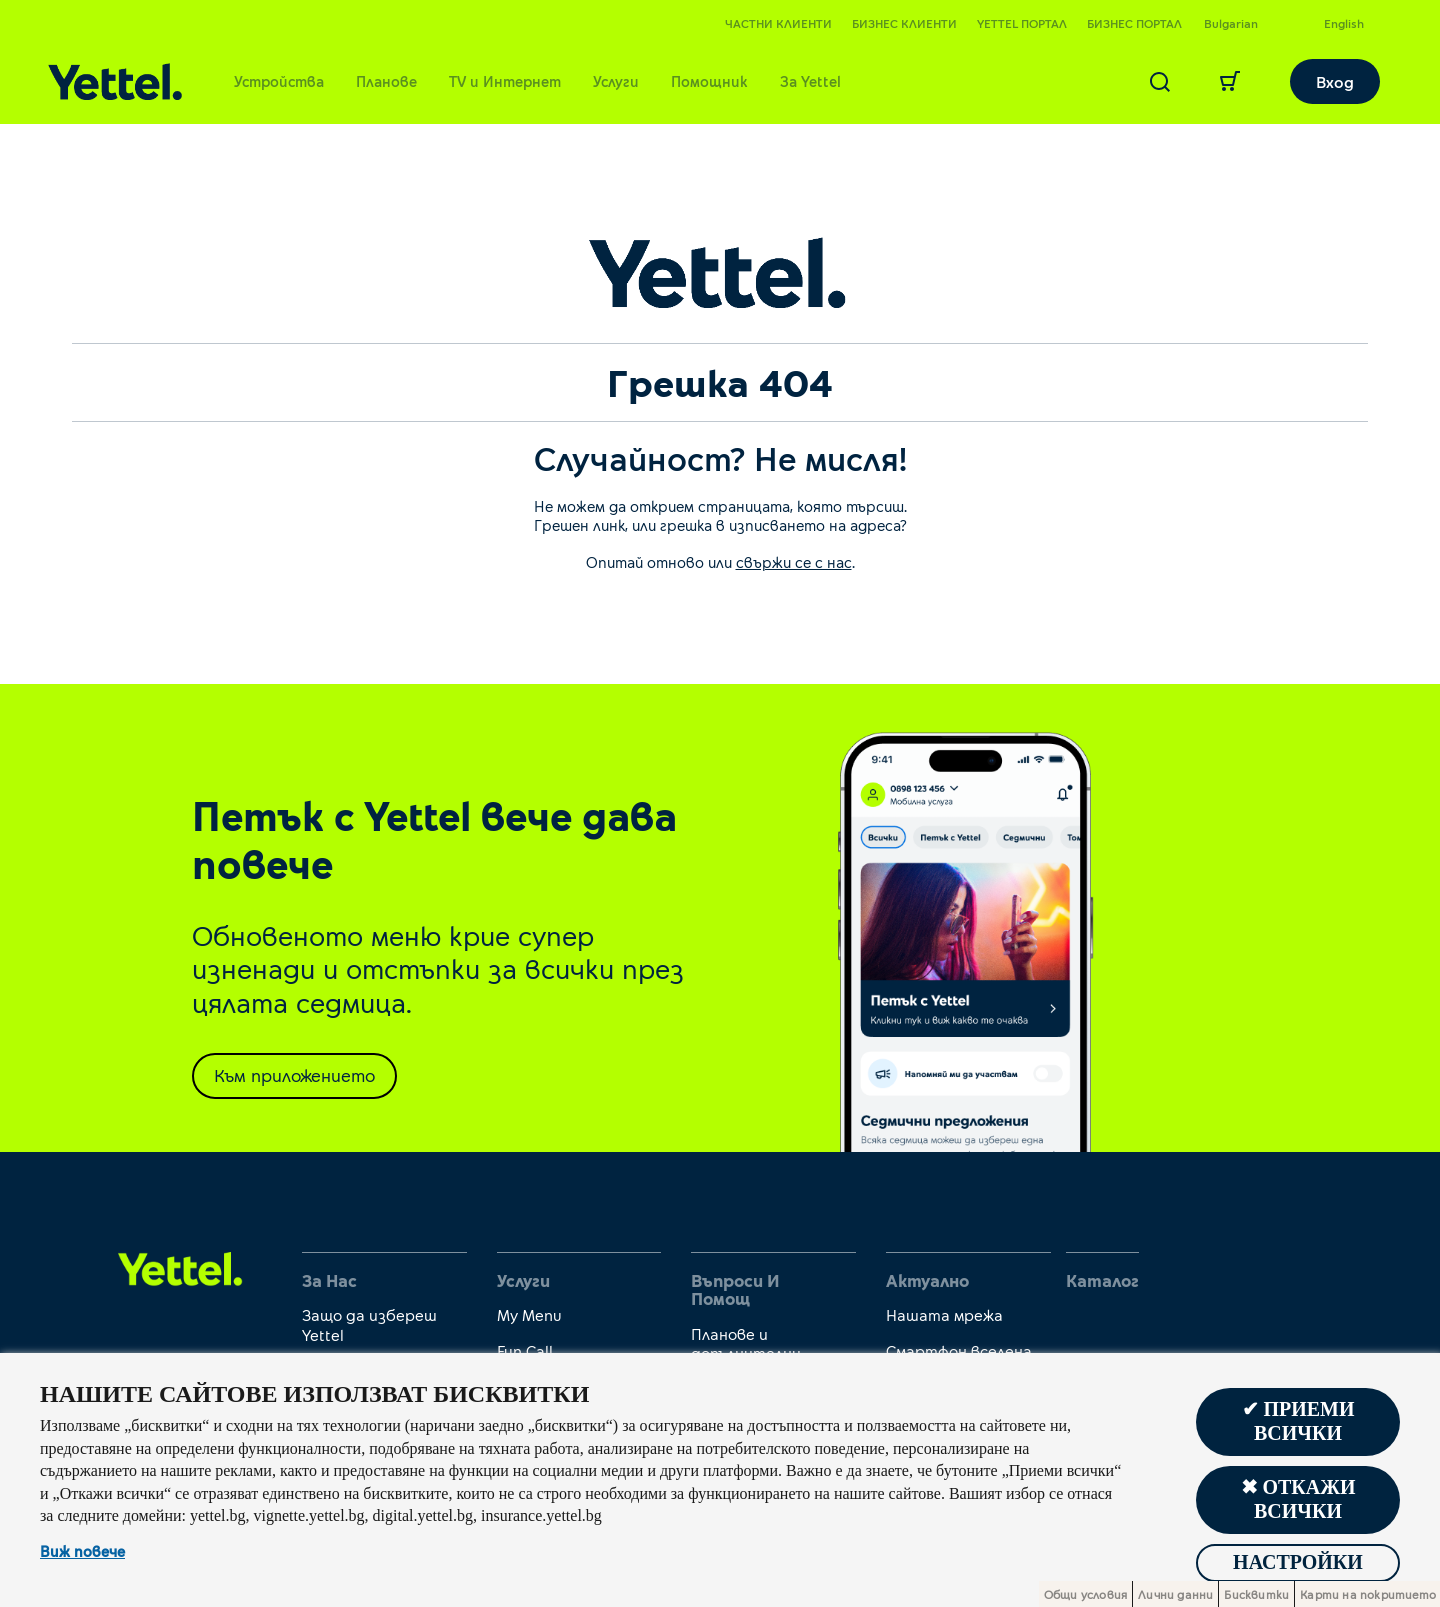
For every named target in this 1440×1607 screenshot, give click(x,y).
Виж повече (82, 1552)
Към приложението (294, 1075)
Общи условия (1085, 1594)
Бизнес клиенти (904, 23)
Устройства (279, 81)
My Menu (529, 1314)
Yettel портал (1022, 23)
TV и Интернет (505, 81)
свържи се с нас (794, 562)
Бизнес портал (1134, 23)
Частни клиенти (778, 23)
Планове (386, 81)
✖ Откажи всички (1297, 1500)
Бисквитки (1256, 1594)
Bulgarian (1231, 23)
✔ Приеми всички (1297, 1422)
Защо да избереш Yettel (369, 1324)
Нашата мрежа (944, 1314)
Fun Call (525, 1350)
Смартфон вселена (959, 1350)
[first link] (180, 1267)
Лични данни (1175, 1594)
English (1344, 23)
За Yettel (810, 81)
